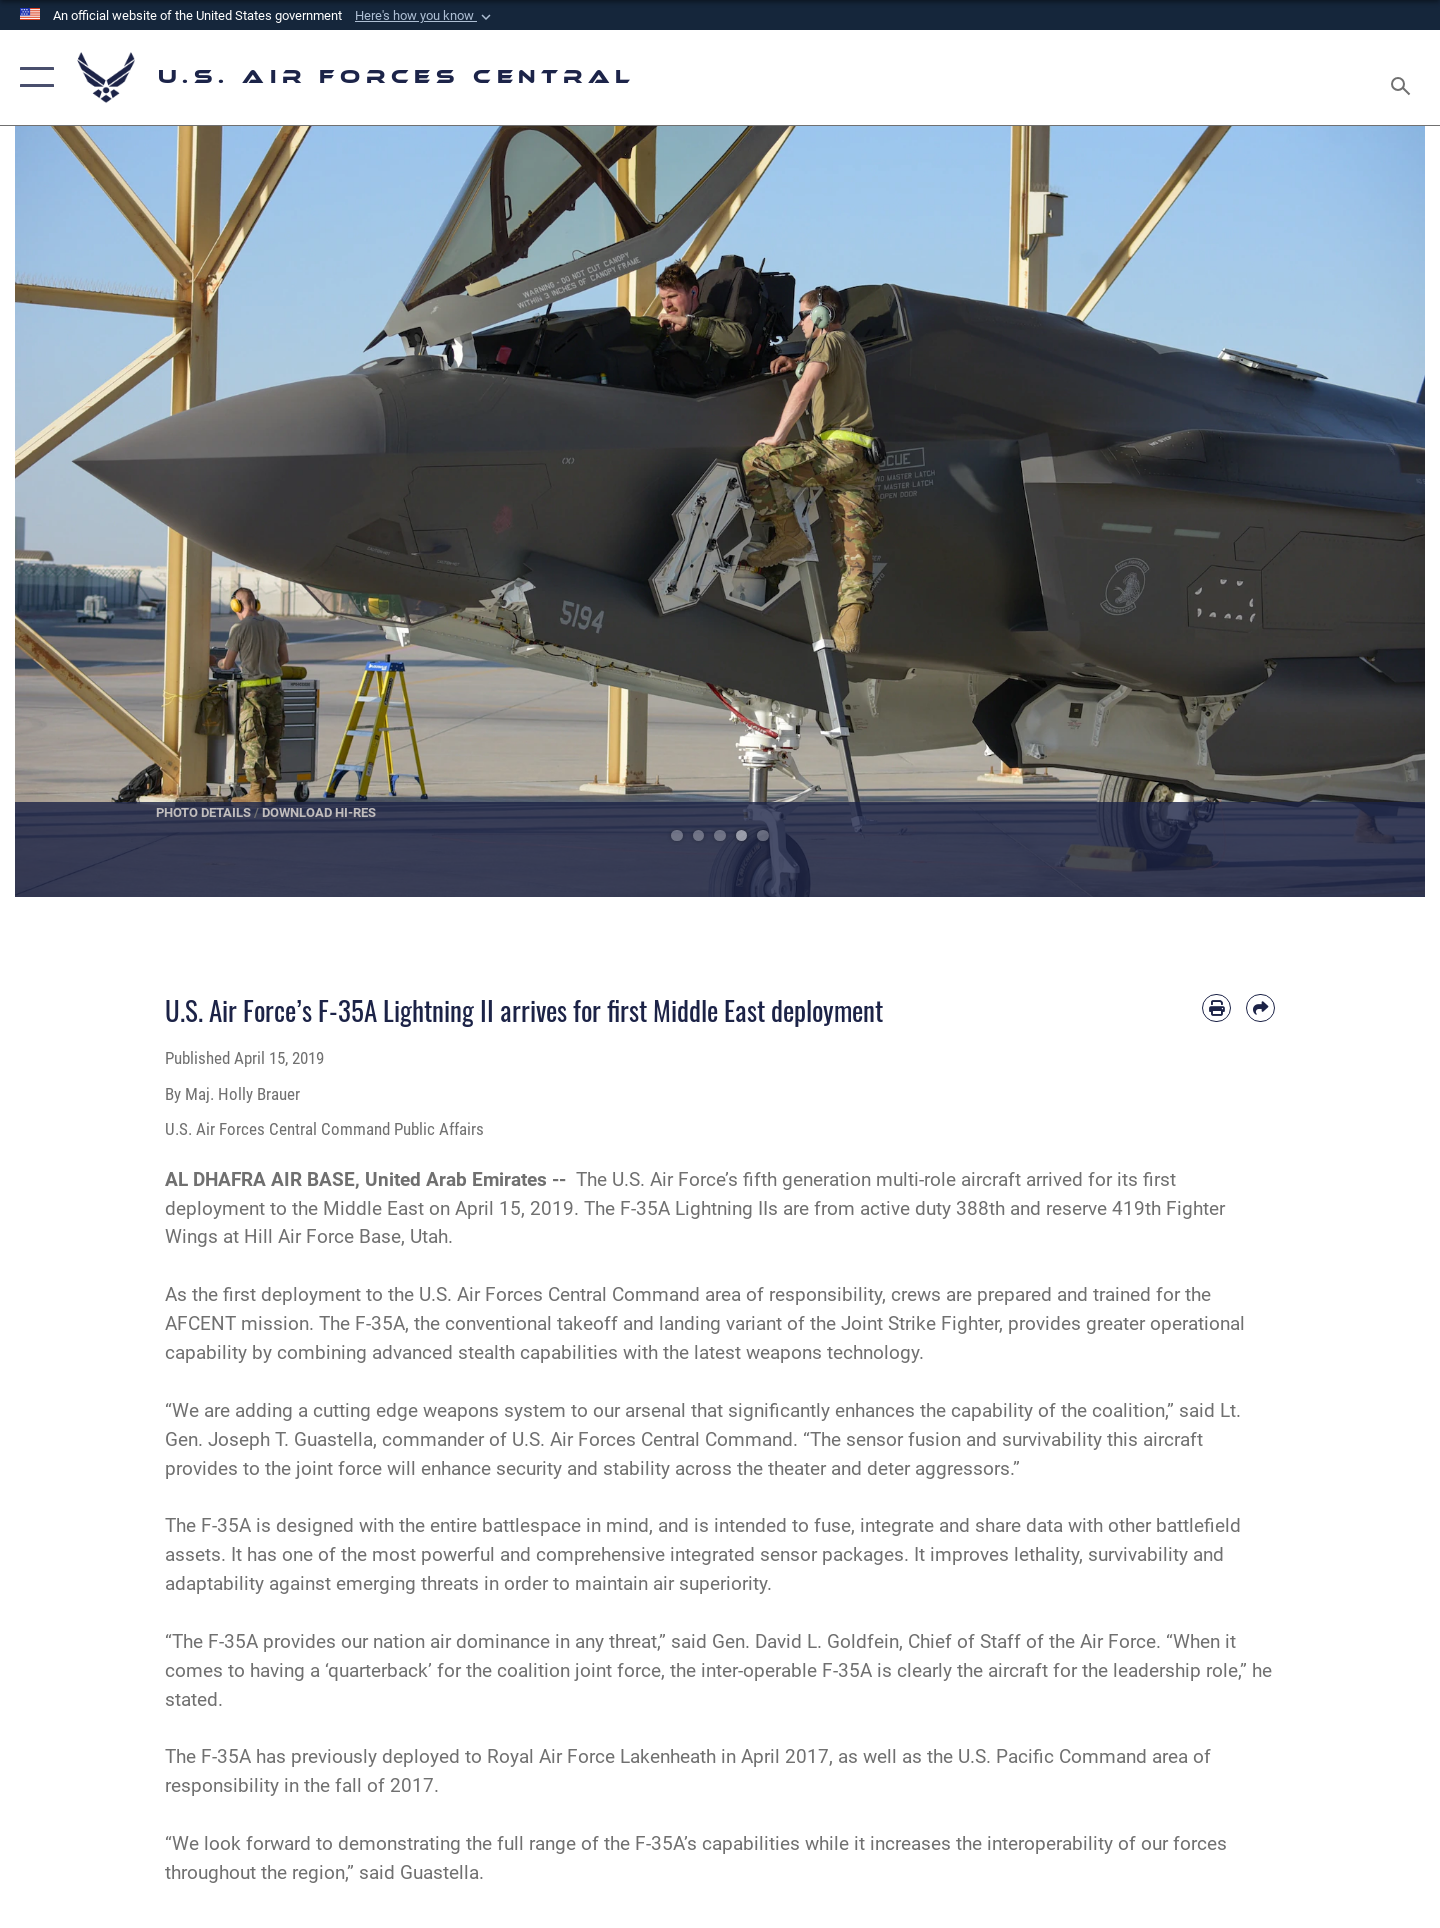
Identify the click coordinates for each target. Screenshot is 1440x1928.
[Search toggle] (1403, 77)
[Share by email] (1260, 1008)
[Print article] (1216, 1008)
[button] (425, 16)
